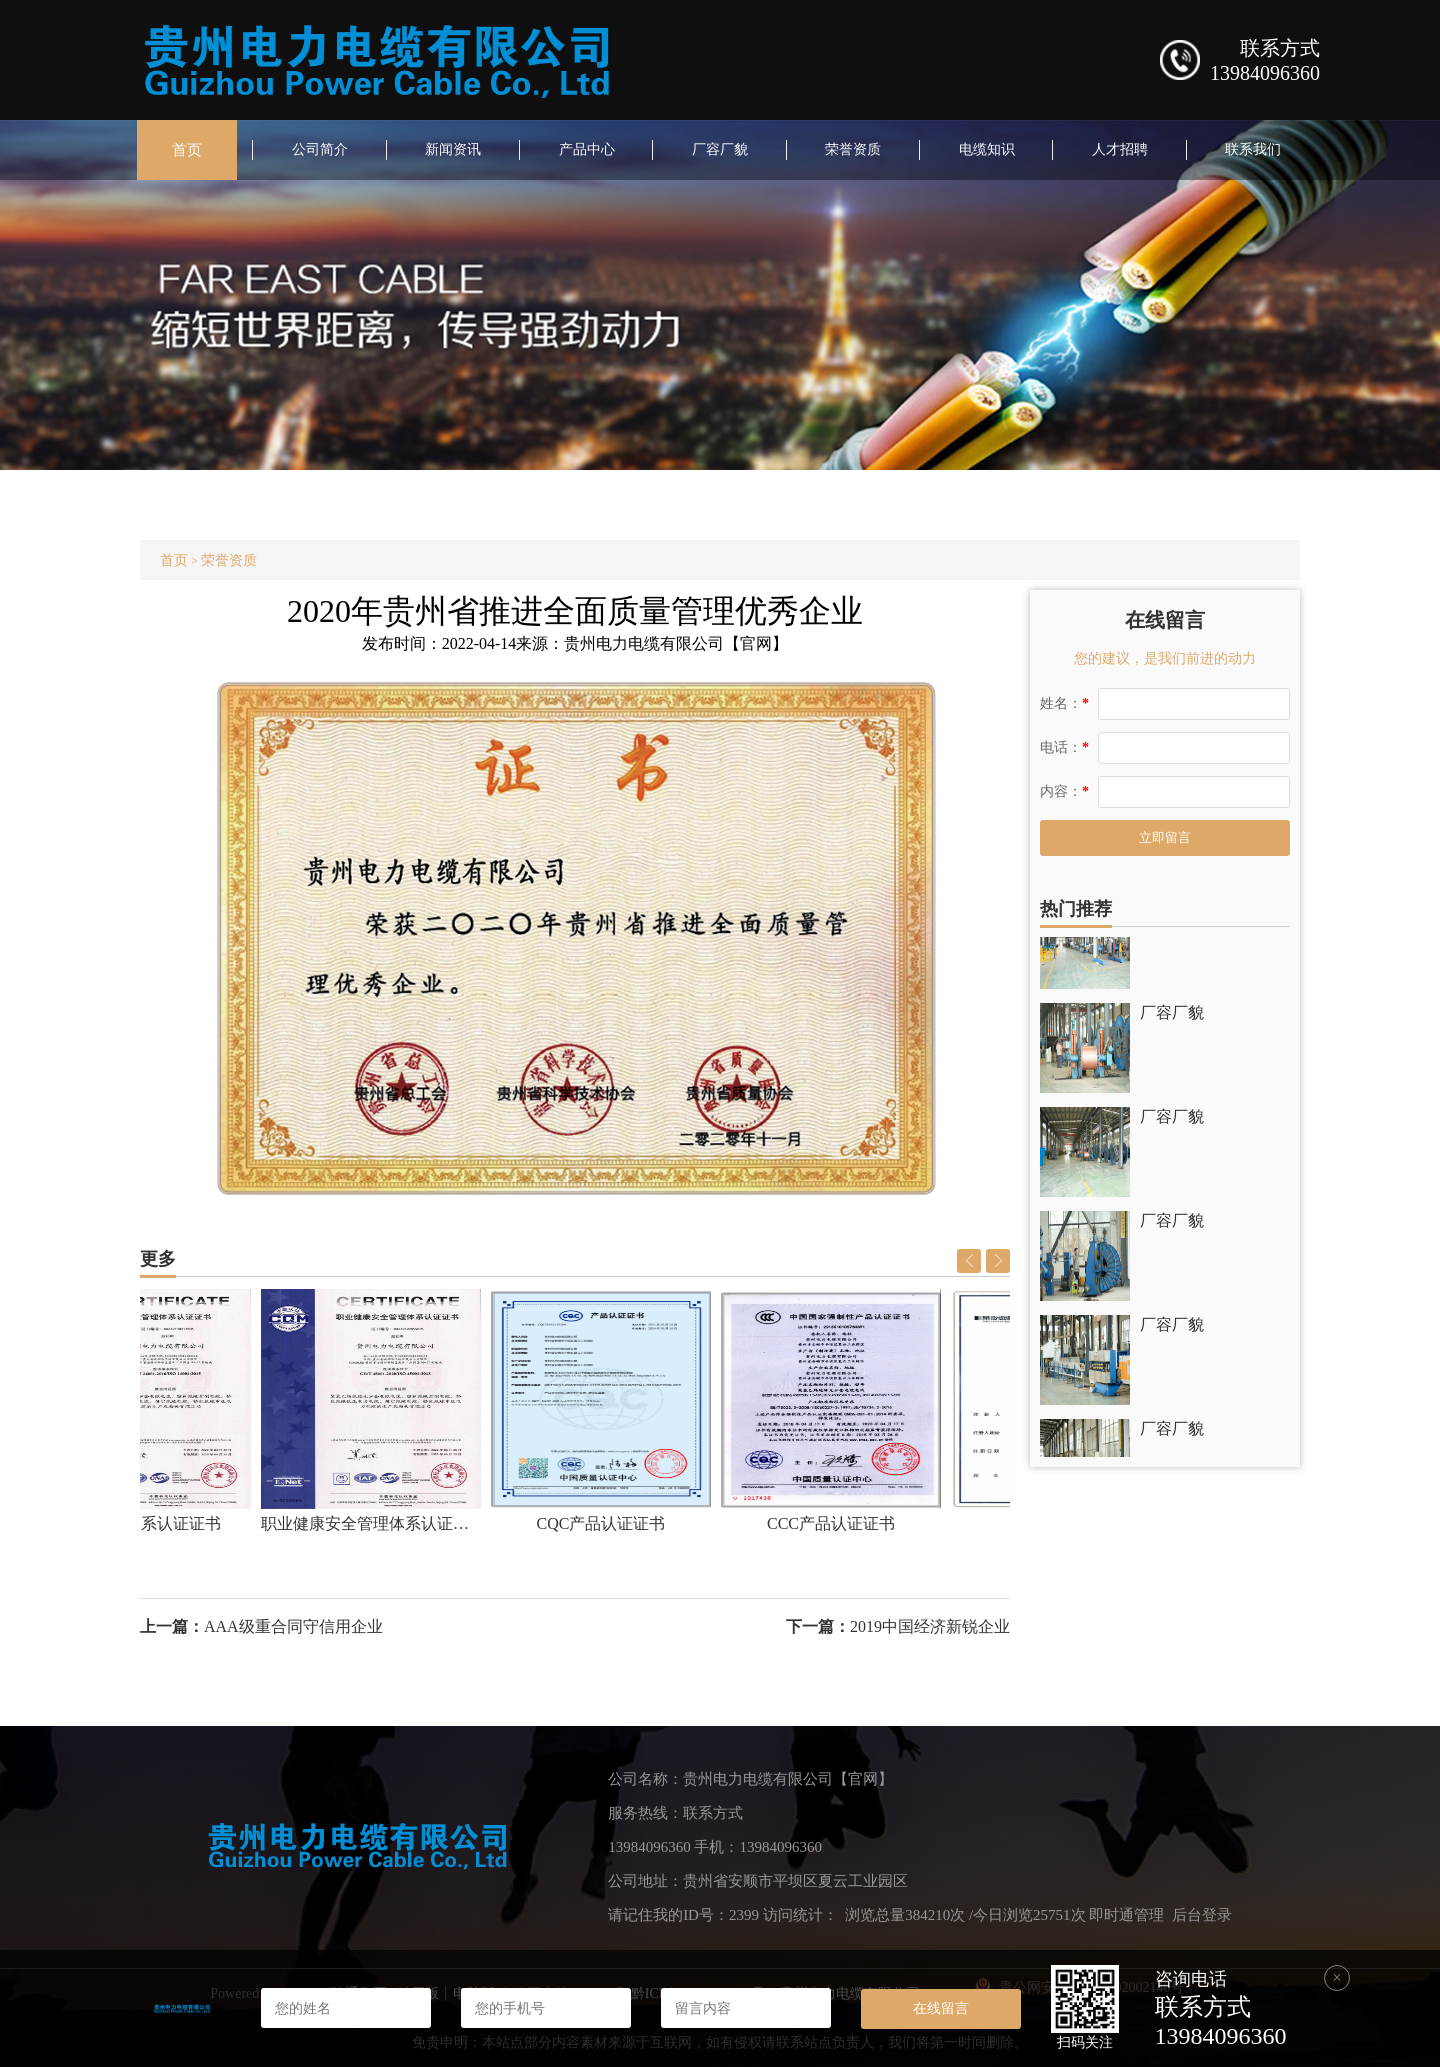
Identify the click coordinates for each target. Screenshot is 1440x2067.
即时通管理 (1126, 1915)
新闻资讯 (453, 149)
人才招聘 (1120, 149)
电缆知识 (987, 149)
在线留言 (941, 2008)
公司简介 (320, 149)
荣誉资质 (853, 149)
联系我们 (1253, 149)
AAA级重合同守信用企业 (293, 1626)
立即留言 (1165, 837)
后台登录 (1202, 1915)
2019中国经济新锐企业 (930, 1626)
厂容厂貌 (720, 149)
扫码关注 (1085, 2042)
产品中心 (587, 149)
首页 (187, 150)
